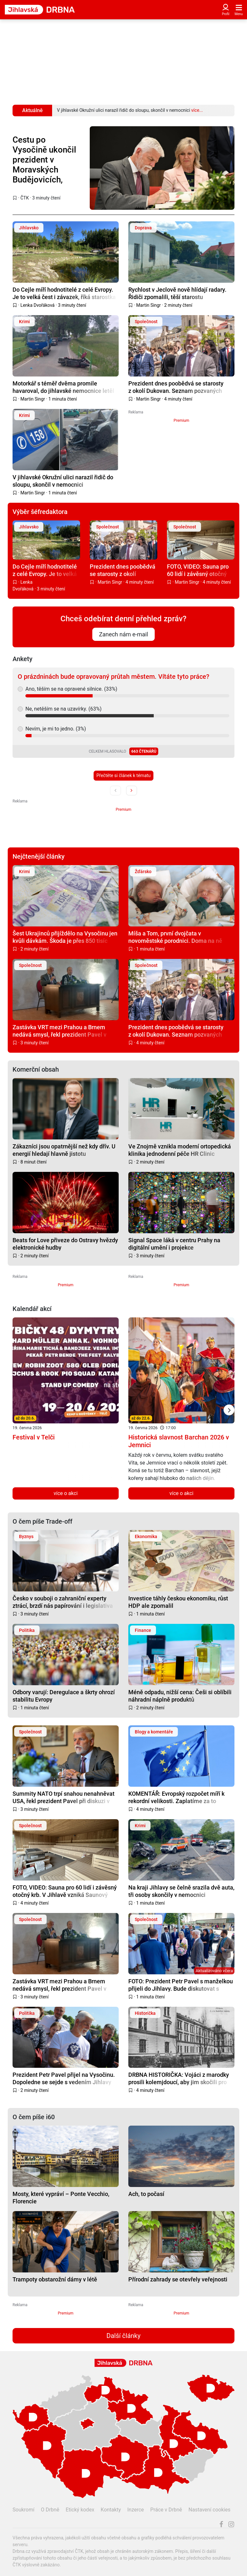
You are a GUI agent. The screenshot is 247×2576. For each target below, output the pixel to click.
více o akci (66, 1493)
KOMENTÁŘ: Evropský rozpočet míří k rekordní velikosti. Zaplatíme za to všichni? (176, 1797)
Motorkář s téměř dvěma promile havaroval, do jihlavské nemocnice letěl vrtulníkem (63, 387)
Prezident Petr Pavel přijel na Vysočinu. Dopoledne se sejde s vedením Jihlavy (64, 2078)
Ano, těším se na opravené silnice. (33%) (71, 689)
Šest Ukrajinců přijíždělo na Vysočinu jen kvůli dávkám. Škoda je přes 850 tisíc (65, 937)
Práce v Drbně (166, 2510)
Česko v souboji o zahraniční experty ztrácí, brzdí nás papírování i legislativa (63, 1602)
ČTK (25, 197)
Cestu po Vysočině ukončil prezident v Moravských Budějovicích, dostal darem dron (44, 160)
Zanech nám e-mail (123, 634)
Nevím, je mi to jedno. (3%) (55, 729)
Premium (181, 420)
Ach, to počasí (146, 2194)
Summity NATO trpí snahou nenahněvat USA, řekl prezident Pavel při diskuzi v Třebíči (63, 1797)
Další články (123, 2336)
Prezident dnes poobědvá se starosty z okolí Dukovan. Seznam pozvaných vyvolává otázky (176, 387)
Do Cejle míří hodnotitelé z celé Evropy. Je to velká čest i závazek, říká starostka (64, 293)
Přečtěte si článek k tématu (123, 775)
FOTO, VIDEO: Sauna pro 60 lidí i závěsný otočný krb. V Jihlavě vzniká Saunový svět (198, 570)
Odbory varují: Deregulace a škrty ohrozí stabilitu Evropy (64, 1696)
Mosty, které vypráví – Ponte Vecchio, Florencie (61, 2197)
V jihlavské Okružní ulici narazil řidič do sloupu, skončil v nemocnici (63, 481)
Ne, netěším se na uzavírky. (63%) (63, 709)
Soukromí (23, 2510)
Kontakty (111, 2510)
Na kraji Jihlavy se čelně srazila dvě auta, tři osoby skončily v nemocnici (181, 1891)
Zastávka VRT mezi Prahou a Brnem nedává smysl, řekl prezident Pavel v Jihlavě (59, 1031)
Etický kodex (80, 2510)
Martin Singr (148, 305)
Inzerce (135, 2510)
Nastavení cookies (209, 2510)
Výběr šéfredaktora (40, 512)
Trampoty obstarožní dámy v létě (55, 2279)
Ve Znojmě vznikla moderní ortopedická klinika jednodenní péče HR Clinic (179, 1150)
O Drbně (50, 2510)
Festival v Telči (34, 1437)
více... (197, 110)
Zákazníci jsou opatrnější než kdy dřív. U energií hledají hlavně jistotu (64, 1150)
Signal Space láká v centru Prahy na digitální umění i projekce (174, 1244)
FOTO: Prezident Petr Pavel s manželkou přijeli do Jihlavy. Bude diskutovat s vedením (180, 1985)
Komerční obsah (36, 1069)
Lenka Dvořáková (38, 305)
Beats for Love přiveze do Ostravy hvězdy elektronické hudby (65, 1244)
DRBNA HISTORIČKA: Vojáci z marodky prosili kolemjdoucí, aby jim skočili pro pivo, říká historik (178, 2078)
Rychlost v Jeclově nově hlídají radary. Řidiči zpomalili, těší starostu (177, 293)
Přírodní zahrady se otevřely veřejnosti (177, 2279)
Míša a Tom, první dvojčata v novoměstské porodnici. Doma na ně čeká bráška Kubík (175, 937)
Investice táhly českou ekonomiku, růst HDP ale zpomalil (178, 1602)
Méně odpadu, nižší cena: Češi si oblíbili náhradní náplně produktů (180, 1696)
